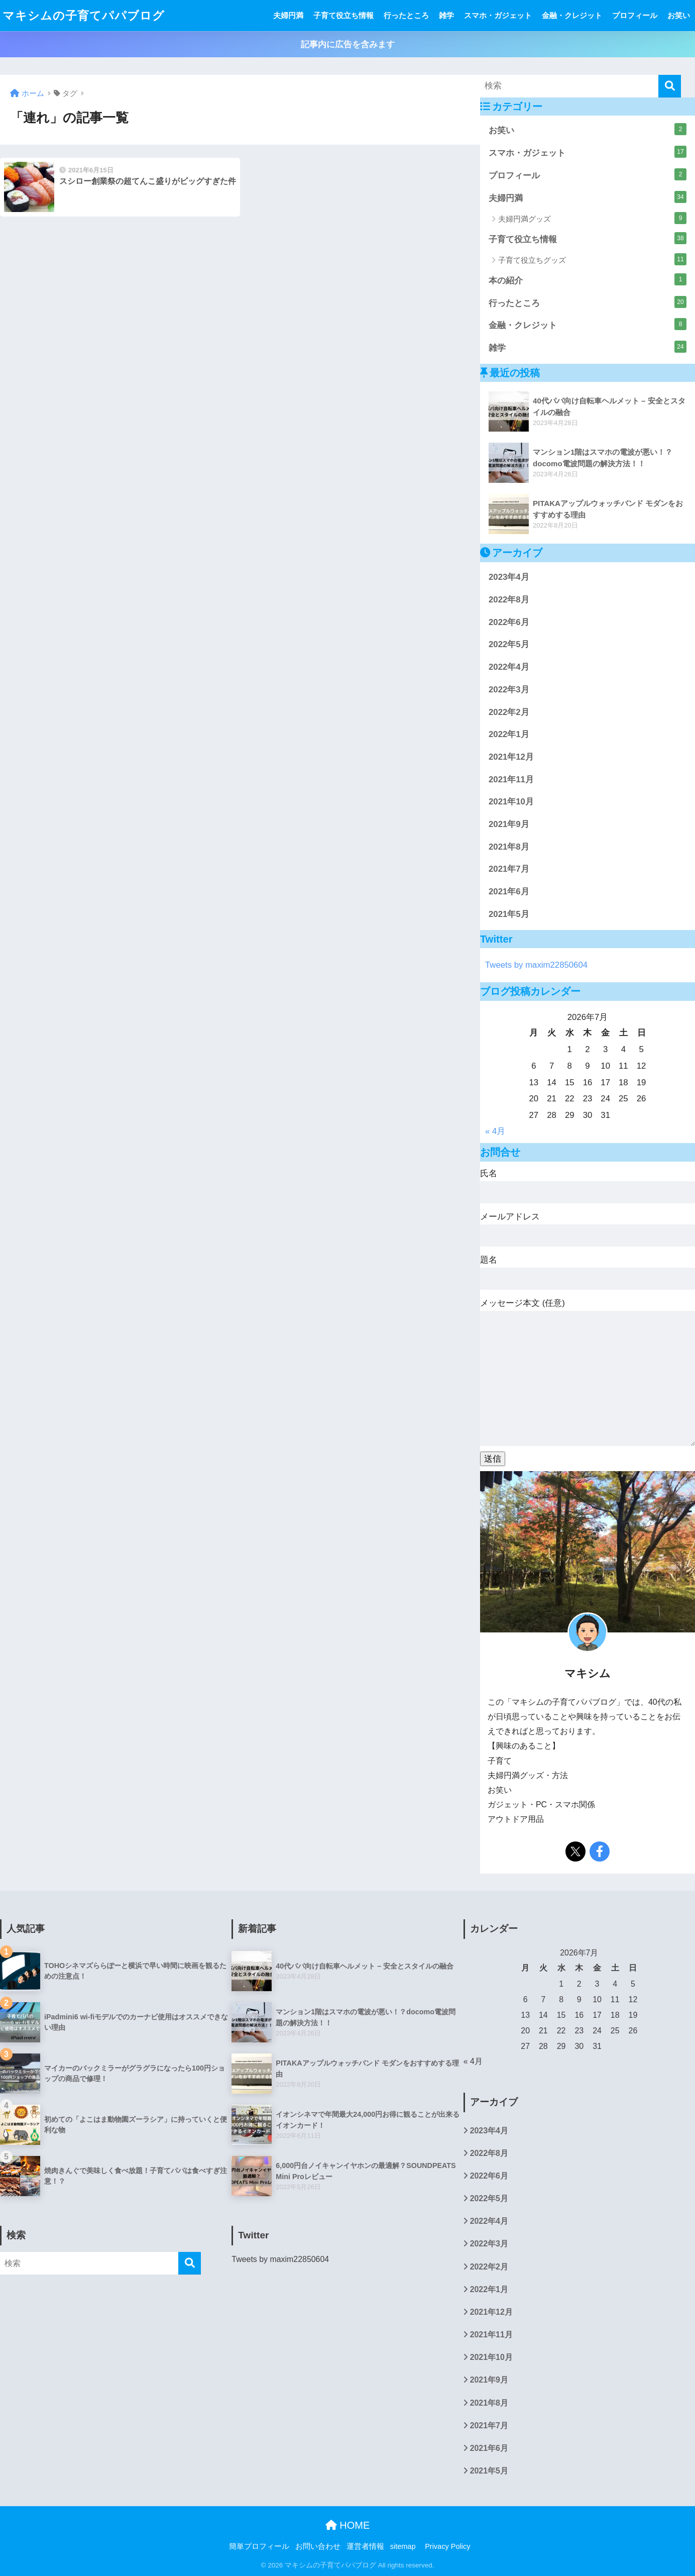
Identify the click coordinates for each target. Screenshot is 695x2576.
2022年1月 (509, 734)
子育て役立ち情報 (343, 15)
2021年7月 (509, 869)
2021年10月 (511, 801)
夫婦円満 (288, 15)
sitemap (403, 2546)
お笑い (678, 15)
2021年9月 (509, 824)
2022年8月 (509, 599)
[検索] (669, 86)
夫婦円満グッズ (592, 218)
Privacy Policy (447, 2546)
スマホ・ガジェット (498, 15)
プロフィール (634, 15)
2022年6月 (509, 622)
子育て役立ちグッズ (592, 259)
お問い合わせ (317, 2546)
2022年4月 (509, 667)
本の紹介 (587, 279)
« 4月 (495, 1131)
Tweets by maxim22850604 (536, 965)
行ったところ (406, 15)
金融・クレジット (572, 15)
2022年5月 (509, 644)
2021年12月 (511, 757)
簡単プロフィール (259, 2546)
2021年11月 (511, 779)
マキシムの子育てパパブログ (84, 15)
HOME (347, 2525)
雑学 (446, 15)
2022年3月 (509, 689)
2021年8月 (509, 847)
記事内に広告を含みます (348, 44)
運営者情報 (365, 2546)
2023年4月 (509, 577)
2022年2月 (509, 712)
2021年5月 (509, 914)
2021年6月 (509, 891)
